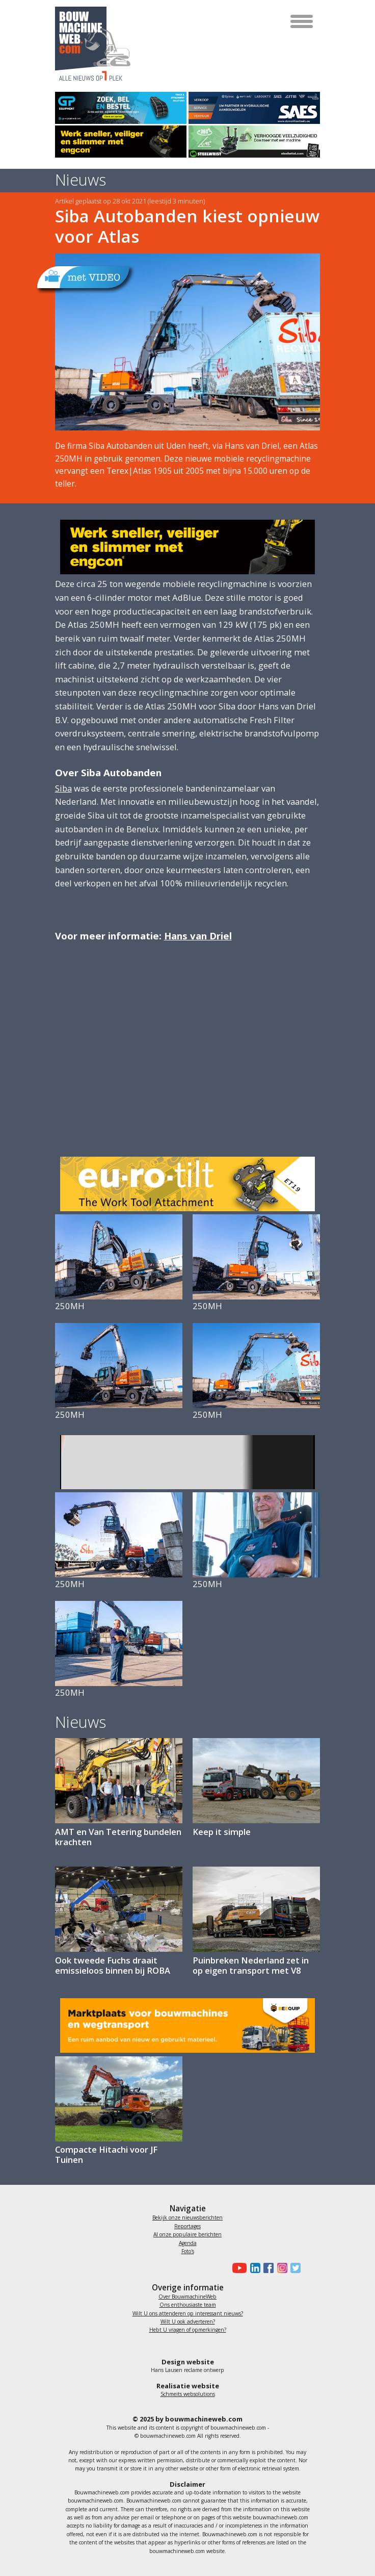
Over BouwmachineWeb (187, 2296)
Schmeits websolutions (187, 2394)
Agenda (188, 2243)
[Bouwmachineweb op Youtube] (238, 2268)
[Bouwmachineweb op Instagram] (280, 2268)
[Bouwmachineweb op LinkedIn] (253, 2268)
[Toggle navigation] (302, 21)
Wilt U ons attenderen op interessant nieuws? (187, 2313)
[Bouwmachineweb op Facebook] (267, 2268)
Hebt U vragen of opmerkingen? (187, 2329)
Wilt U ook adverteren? (187, 2321)
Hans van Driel (198, 935)
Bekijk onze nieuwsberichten (187, 2217)
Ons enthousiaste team (187, 2304)
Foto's (187, 2251)
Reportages (187, 2226)
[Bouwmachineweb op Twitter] (294, 2268)
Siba (63, 788)
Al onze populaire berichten (187, 2234)
